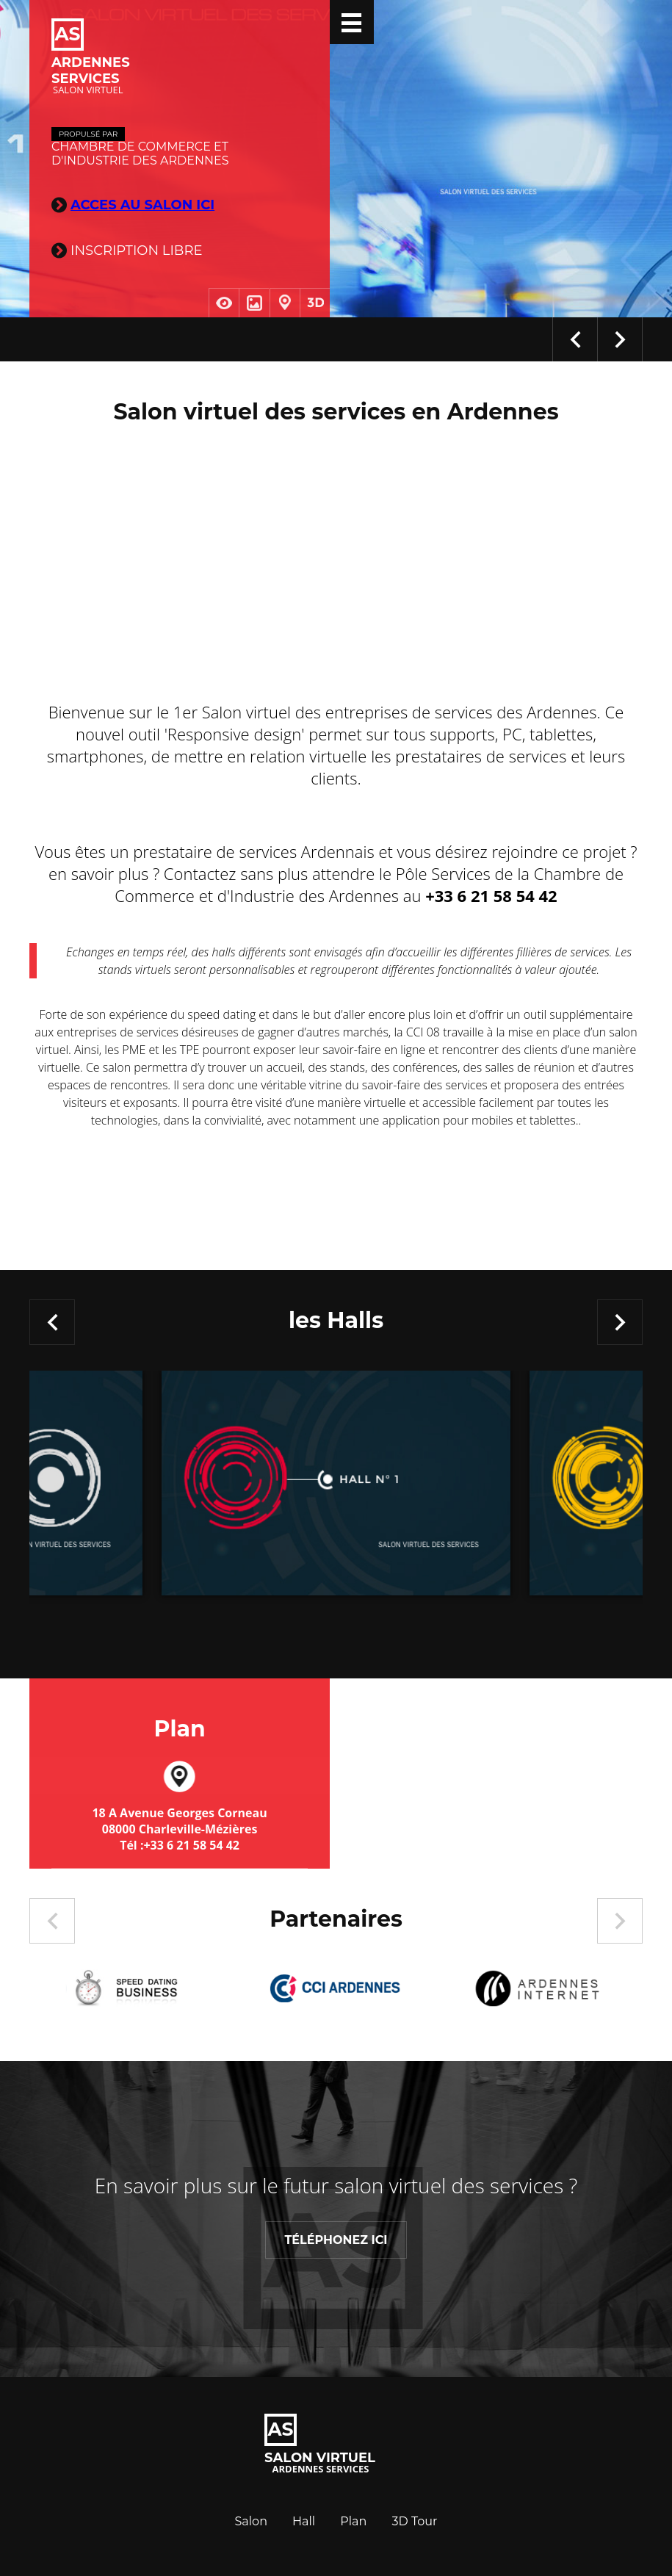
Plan (353, 2521)
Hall (303, 2521)
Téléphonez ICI (335, 2240)
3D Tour (415, 2521)
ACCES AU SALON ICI (142, 205)
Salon (251, 2521)
